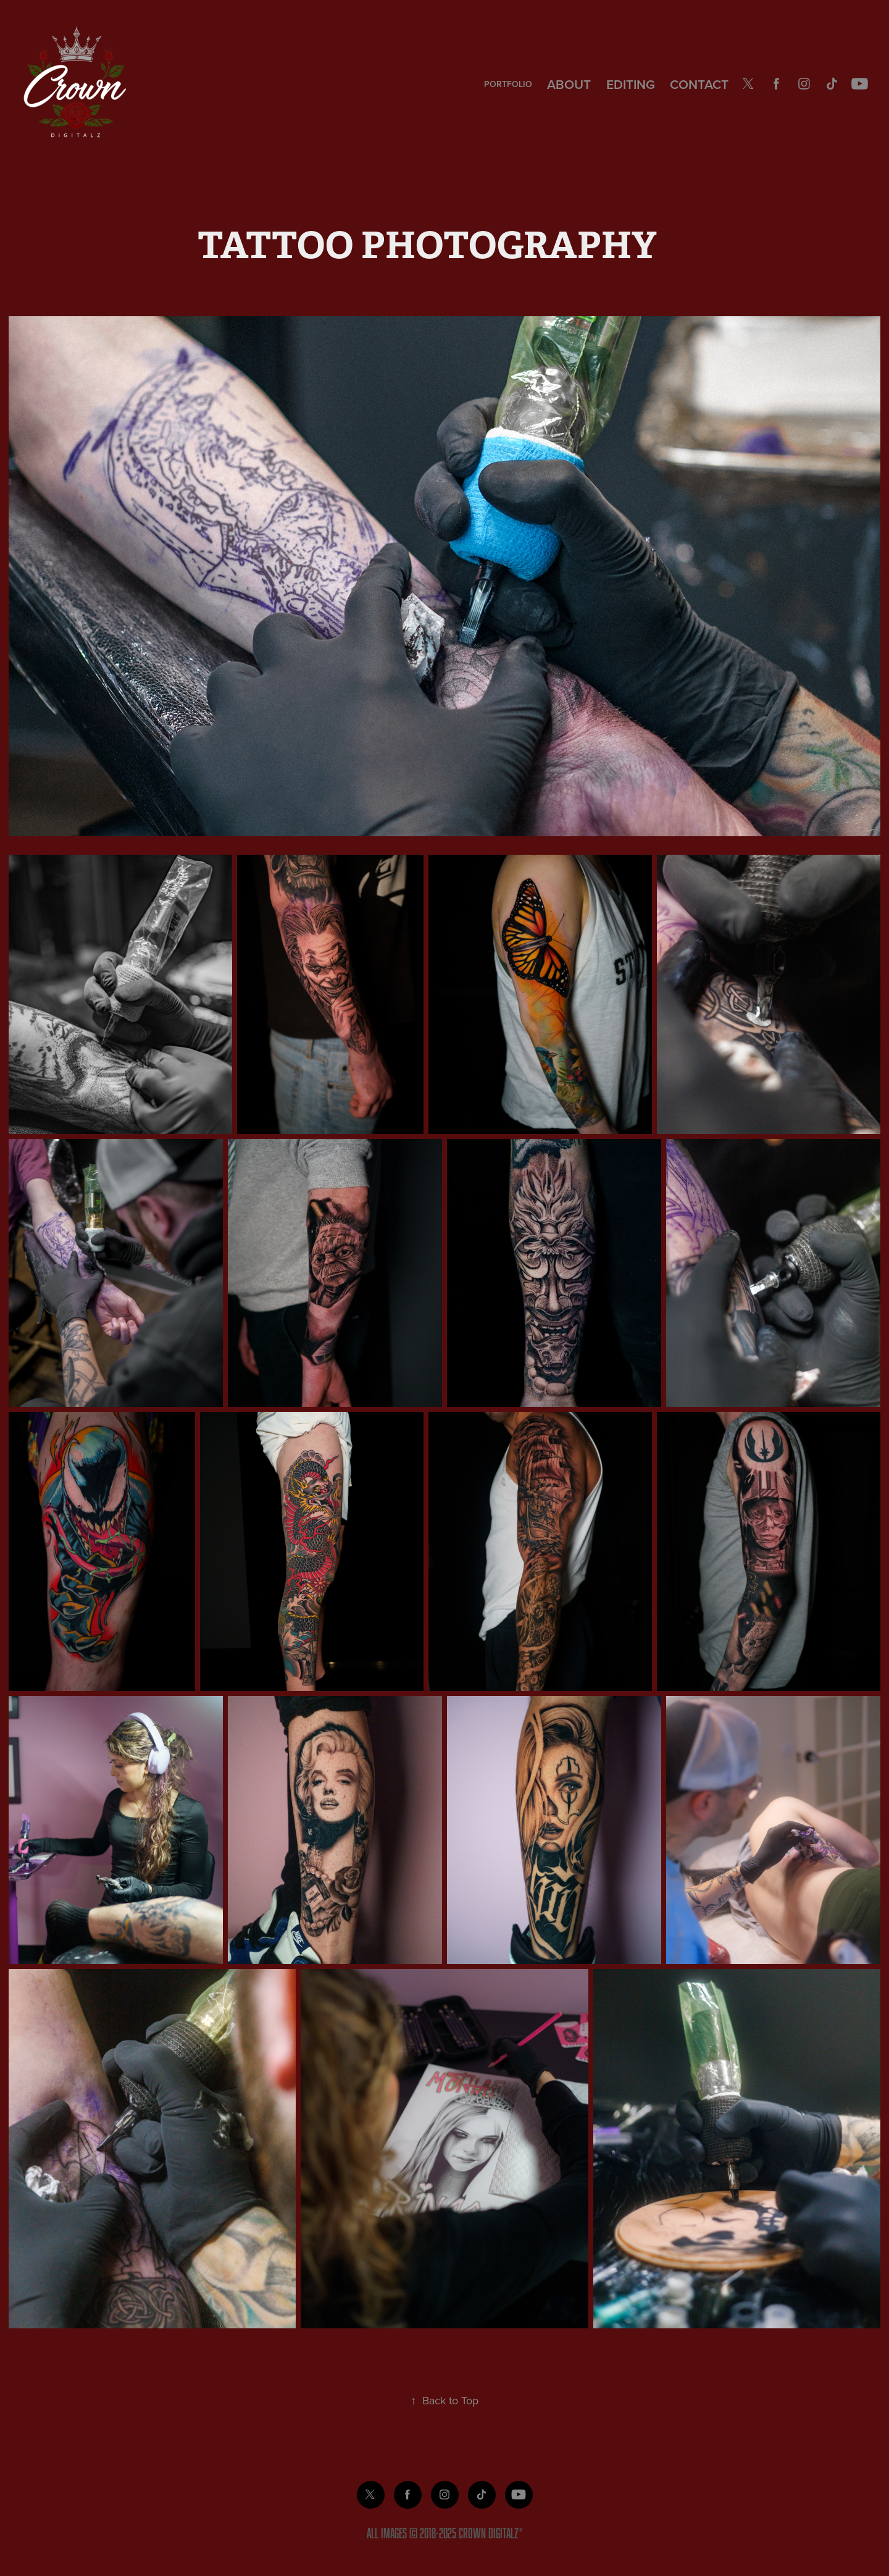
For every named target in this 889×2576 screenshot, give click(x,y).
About (569, 84)
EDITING (630, 84)
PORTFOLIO (508, 84)
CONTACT (699, 84)
